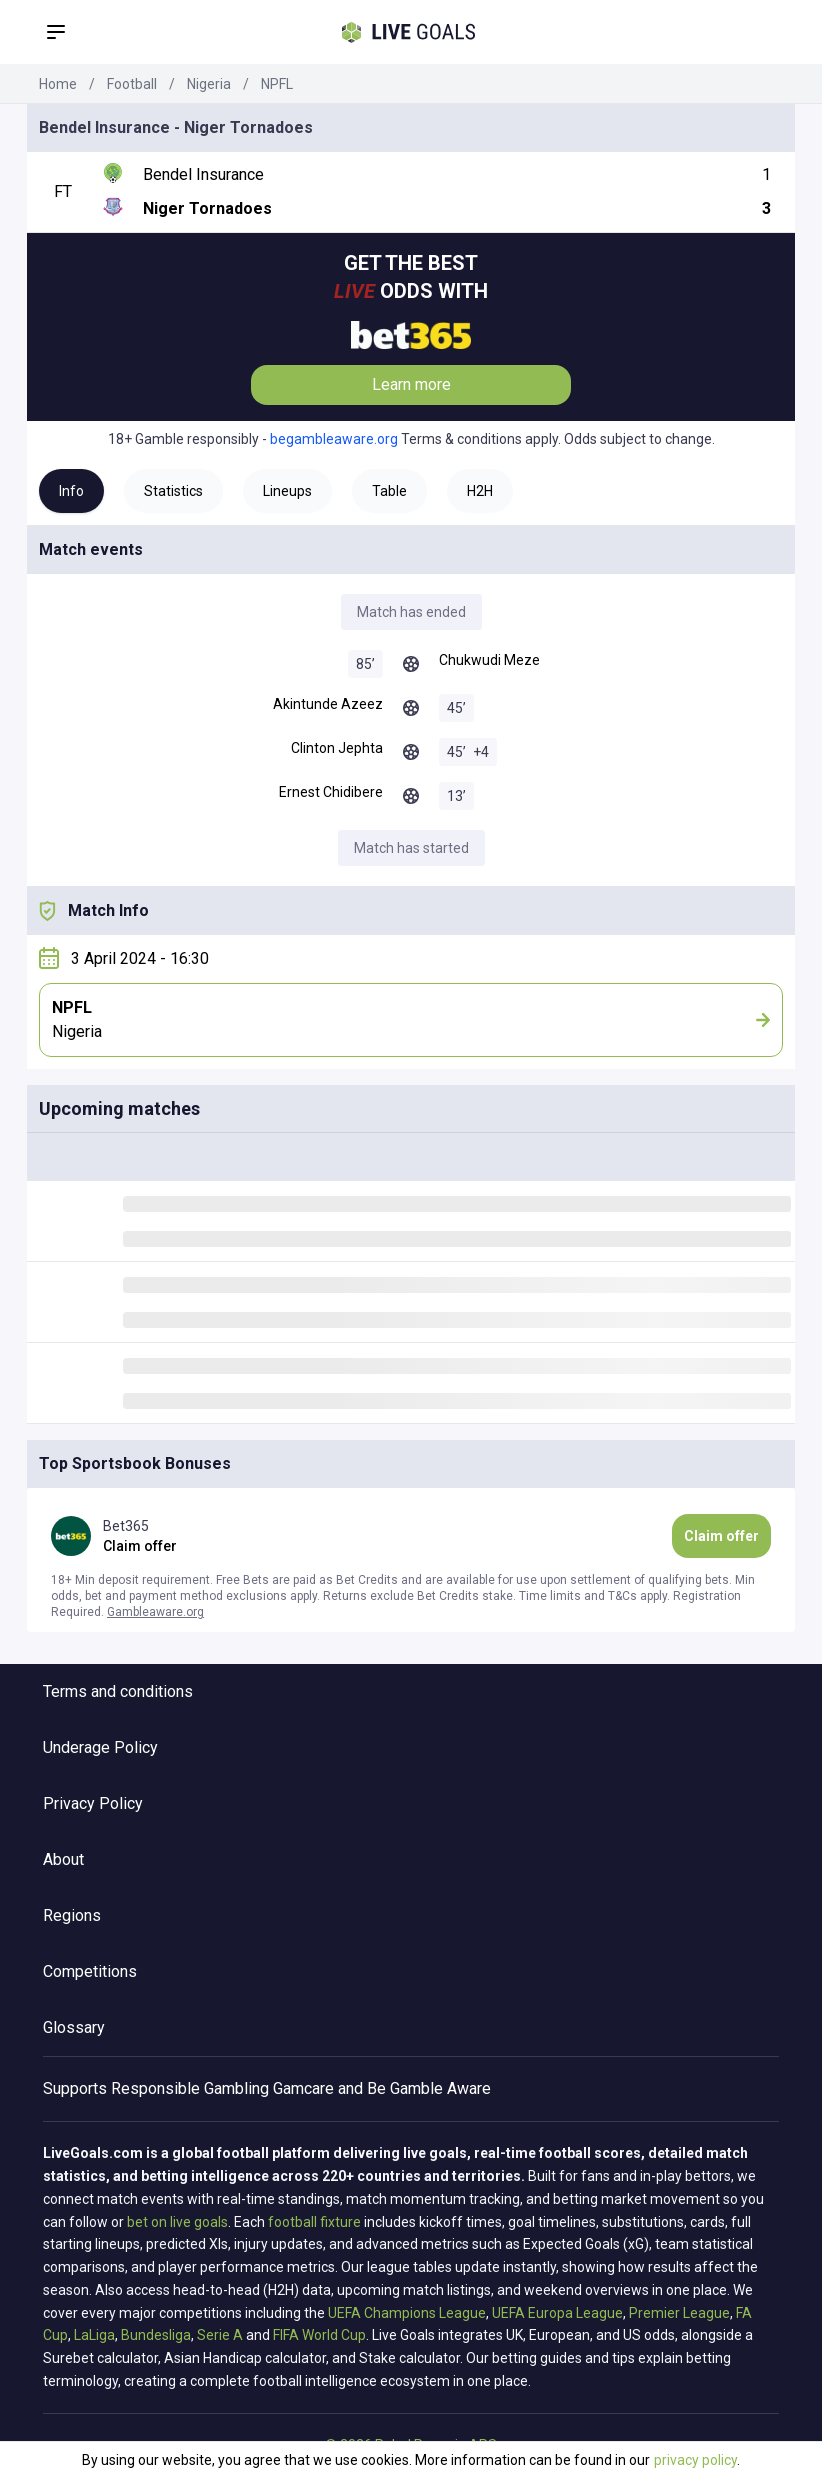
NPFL (277, 84)
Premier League (679, 2313)
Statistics (173, 491)
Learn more (411, 384)
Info (71, 491)
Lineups (287, 491)
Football (132, 84)
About (63, 1859)
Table (389, 491)
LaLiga (94, 2335)
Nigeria (209, 84)
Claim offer (721, 1536)
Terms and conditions (118, 1691)
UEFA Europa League (557, 2313)
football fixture (314, 2222)
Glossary (74, 2027)
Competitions (90, 1971)
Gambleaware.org (155, 1612)
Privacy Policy (93, 1803)
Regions (72, 1915)
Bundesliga (156, 2335)
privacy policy (695, 2460)
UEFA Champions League (407, 2313)
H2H (480, 491)
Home (58, 84)
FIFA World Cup (319, 2335)
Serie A (220, 2335)
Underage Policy (100, 1747)
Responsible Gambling (190, 2088)
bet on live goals (177, 2222)
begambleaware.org (334, 439)
